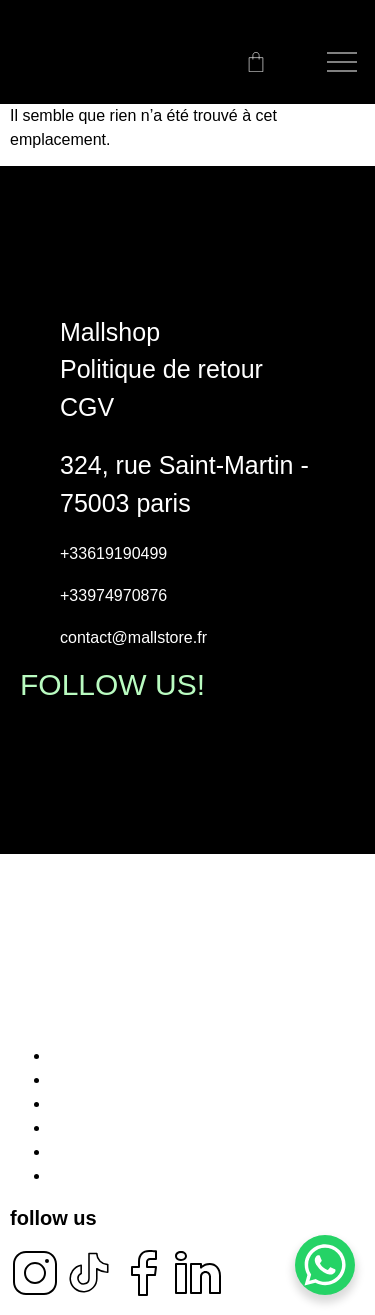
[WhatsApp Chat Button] (325, 1265)
